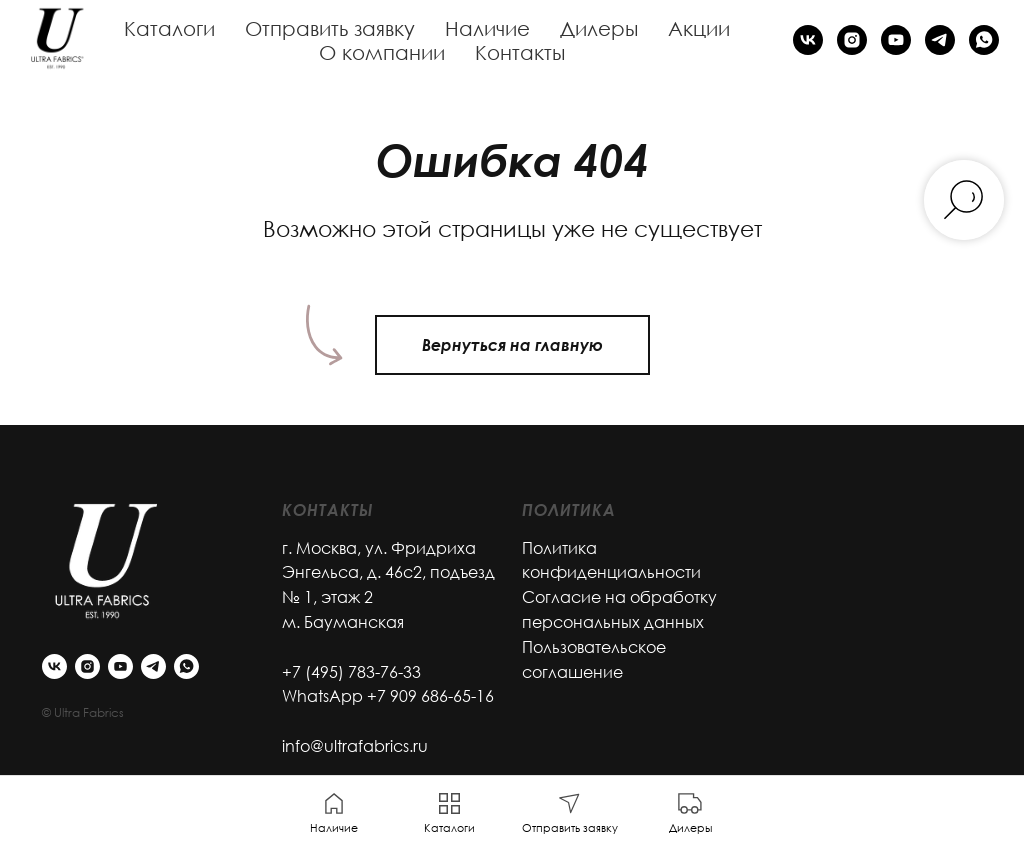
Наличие (487, 28)
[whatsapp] (984, 40)
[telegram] (940, 40)
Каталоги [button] (169, 28)
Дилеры (599, 28)
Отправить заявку (330, 28)
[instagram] (852, 40)
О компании (382, 52)
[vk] (808, 40)
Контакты (520, 52)
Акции (699, 28)
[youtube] (896, 40)
